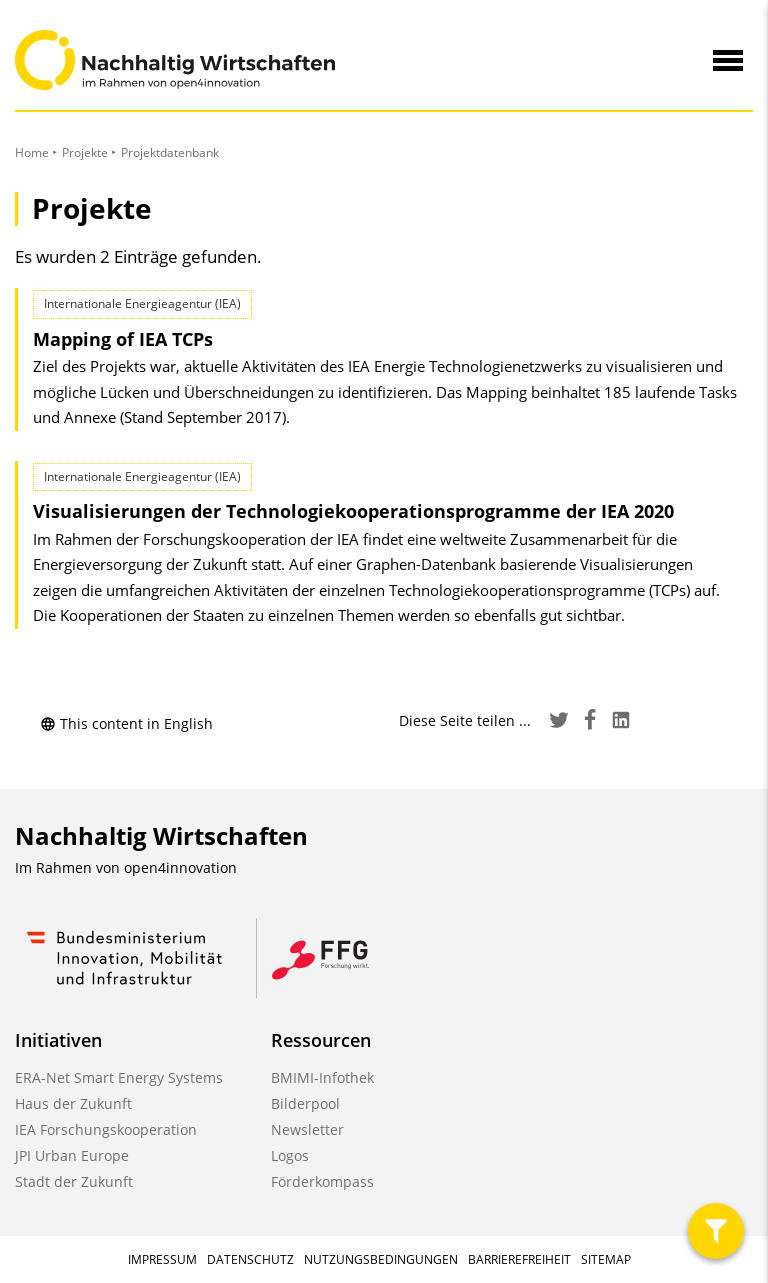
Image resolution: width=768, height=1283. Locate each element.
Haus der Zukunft (73, 1103)
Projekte (85, 152)
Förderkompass (322, 1181)
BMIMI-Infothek (322, 1077)
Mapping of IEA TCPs (123, 339)
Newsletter (307, 1129)
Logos (290, 1155)
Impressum (162, 1259)
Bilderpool (305, 1103)
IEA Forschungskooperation (106, 1129)
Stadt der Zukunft (74, 1181)
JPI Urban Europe (72, 1155)
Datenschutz (250, 1259)
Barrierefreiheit (519, 1259)
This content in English (126, 723)
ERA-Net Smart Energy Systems (119, 1077)
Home (32, 152)
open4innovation (180, 867)
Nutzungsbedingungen (381, 1259)
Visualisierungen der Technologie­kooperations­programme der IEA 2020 (353, 511)
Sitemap (606, 1259)
